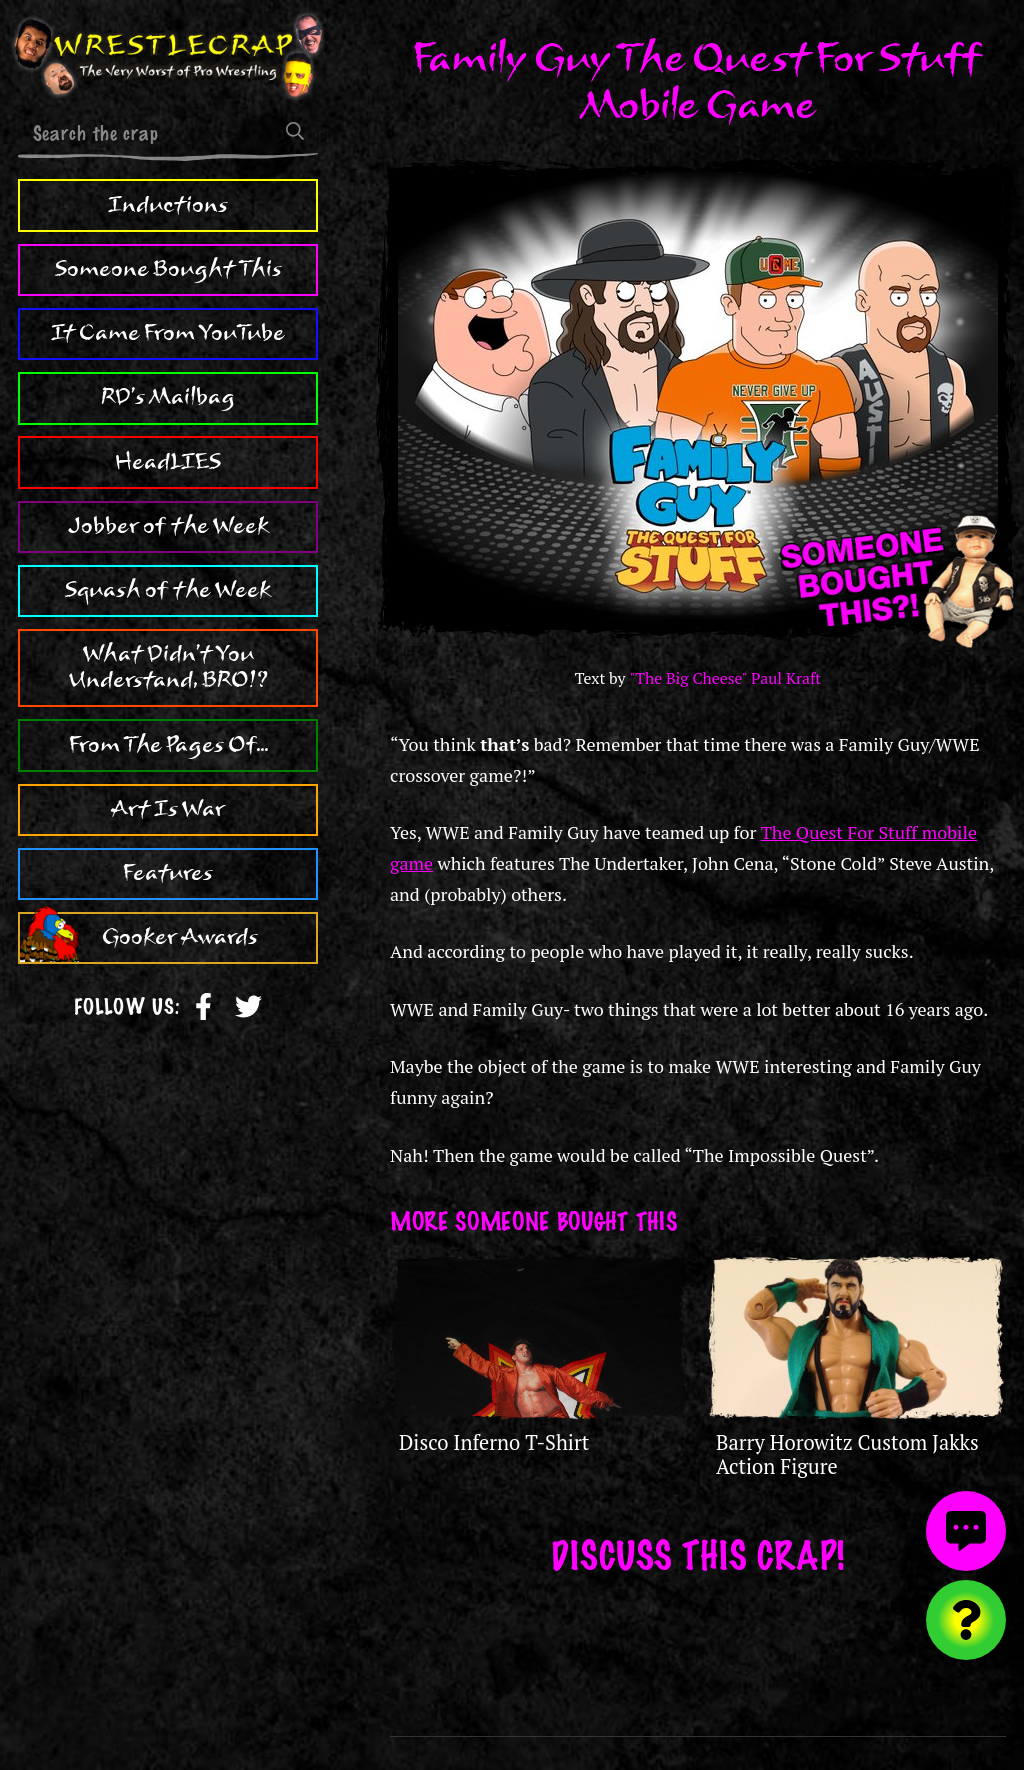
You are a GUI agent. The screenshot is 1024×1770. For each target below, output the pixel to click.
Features (168, 873)
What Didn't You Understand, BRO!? (168, 667)
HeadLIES (168, 462)
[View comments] (966, 1531)
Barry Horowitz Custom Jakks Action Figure (847, 1454)
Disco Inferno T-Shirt (494, 1442)
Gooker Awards (180, 937)
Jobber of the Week (168, 526)
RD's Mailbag (168, 397)
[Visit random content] (966, 1620)
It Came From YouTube (168, 333)
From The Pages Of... (168, 745)
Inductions (168, 205)
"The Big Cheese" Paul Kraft (725, 678)
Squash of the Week (168, 590)
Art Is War (168, 809)
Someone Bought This (168, 269)
